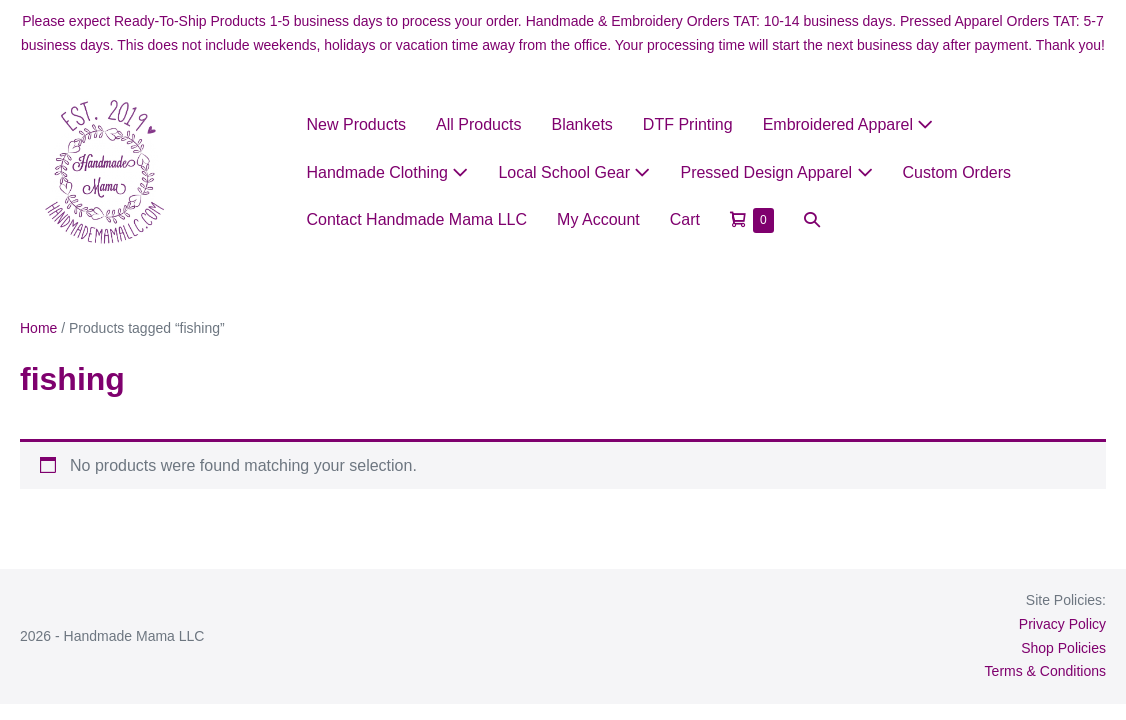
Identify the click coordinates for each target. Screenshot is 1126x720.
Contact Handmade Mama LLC (417, 219)
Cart (685, 219)
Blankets (581, 124)
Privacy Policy (1062, 624)
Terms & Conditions (1045, 671)
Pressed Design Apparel (776, 172)
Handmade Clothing (388, 172)
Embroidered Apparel (848, 124)
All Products (478, 124)
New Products (357, 124)
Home (38, 328)
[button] (812, 219)
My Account (598, 219)
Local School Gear (574, 172)
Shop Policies (1063, 648)
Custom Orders (957, 172)
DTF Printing (688, 124)
